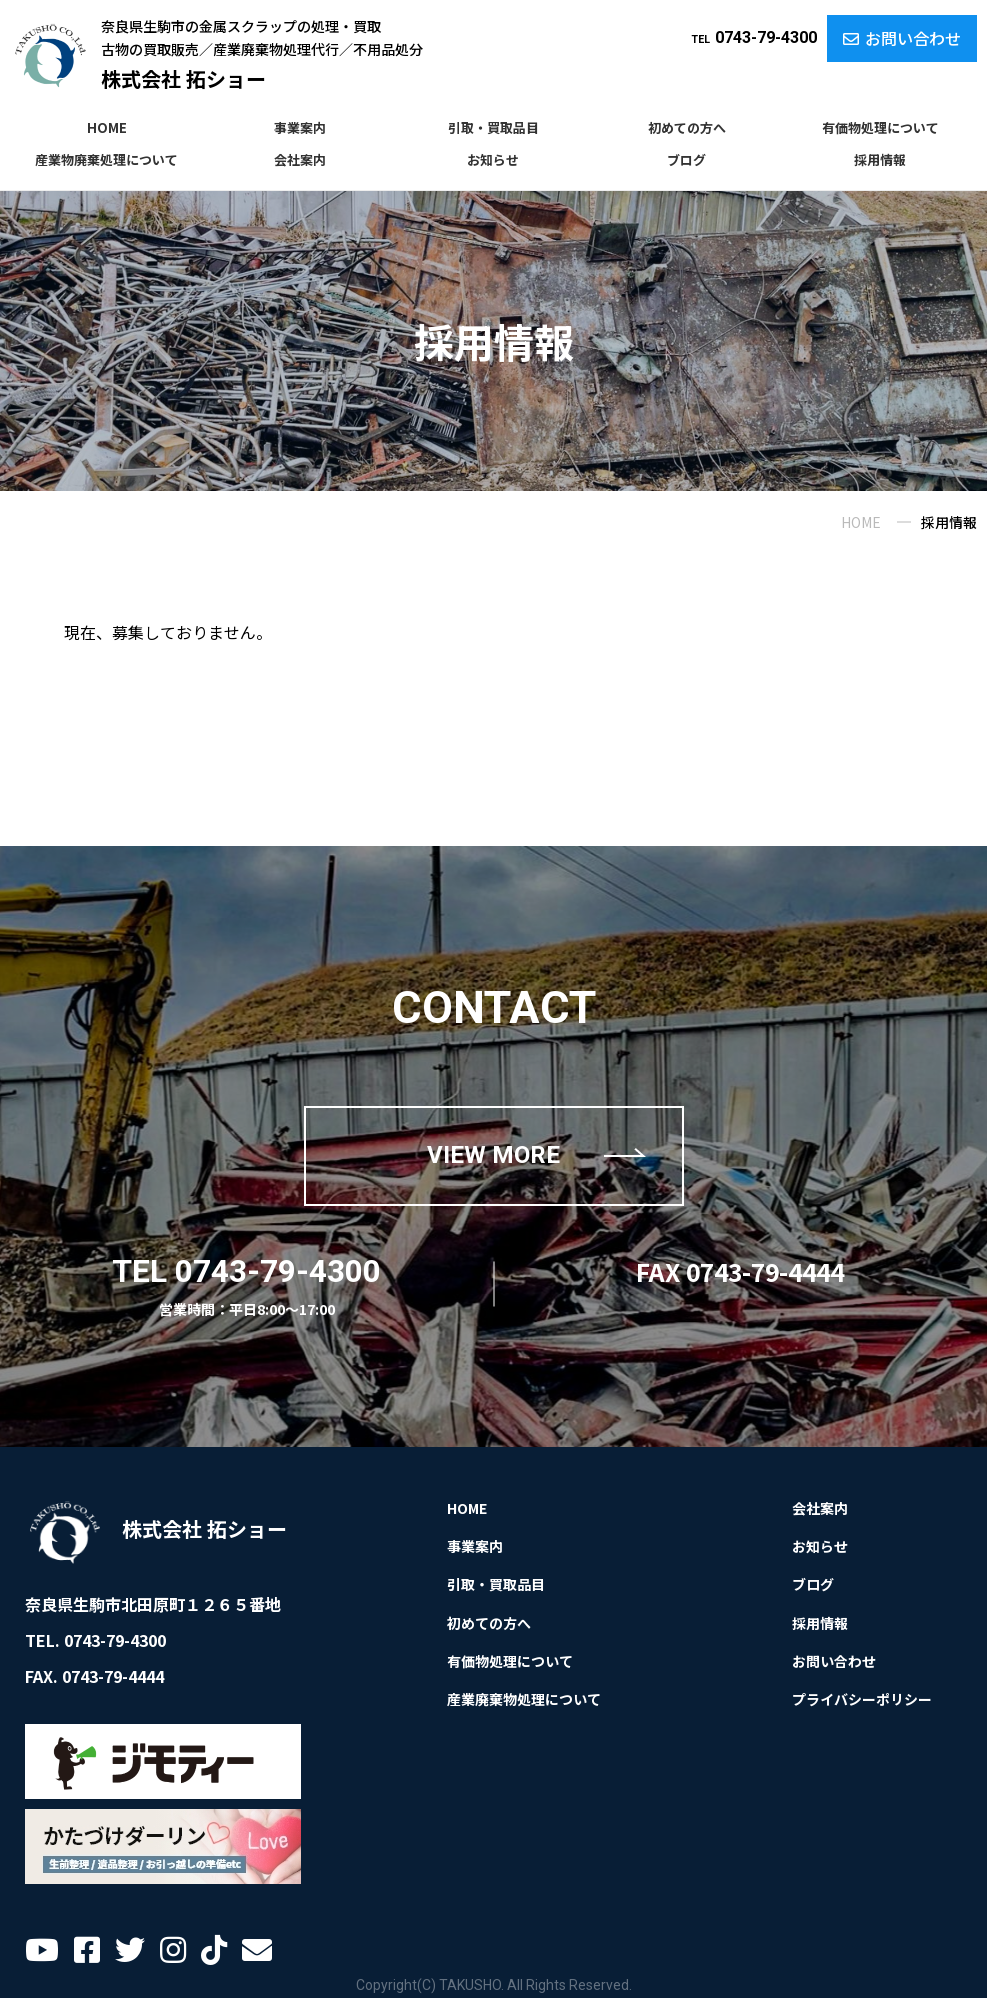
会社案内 (300, 159)
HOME (107, 127)
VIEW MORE (493, 1155)
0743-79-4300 (754, 37)
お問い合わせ (902, 38)
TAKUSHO (470, 1985)
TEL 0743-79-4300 (246, 1271)
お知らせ (493, 159)
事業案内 (300, 127)
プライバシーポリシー (862, 1699)
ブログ (686, 159)
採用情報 (880, 159)
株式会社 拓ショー (183, 78)
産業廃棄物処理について (524, 1699)
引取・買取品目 (493, 127)
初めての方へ (687, 127)
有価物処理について (880, 127)
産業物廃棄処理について (106, 159)
